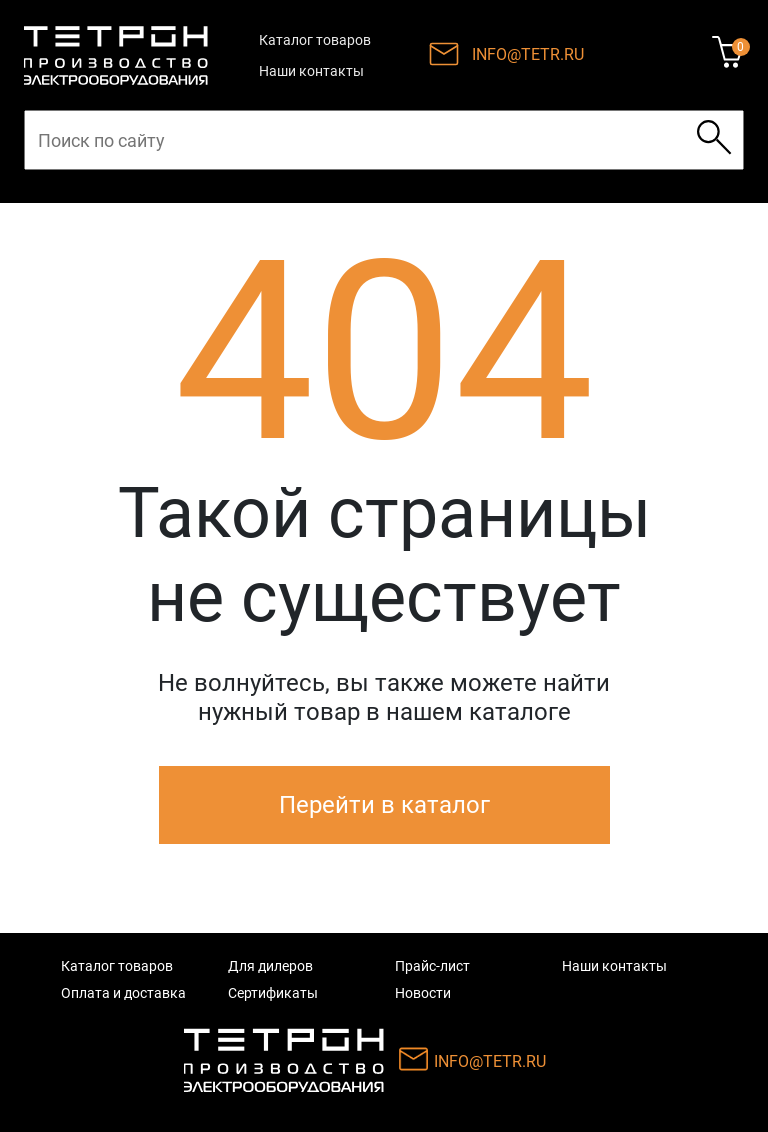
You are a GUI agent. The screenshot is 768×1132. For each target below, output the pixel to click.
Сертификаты (273, 993)
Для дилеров (270, 966)
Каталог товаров (315, 40)
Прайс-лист (432, 966)
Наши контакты (311, 71)
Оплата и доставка (123, 993)
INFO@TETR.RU (528, 54)
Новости (423, 993)
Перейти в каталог (384, 805)
